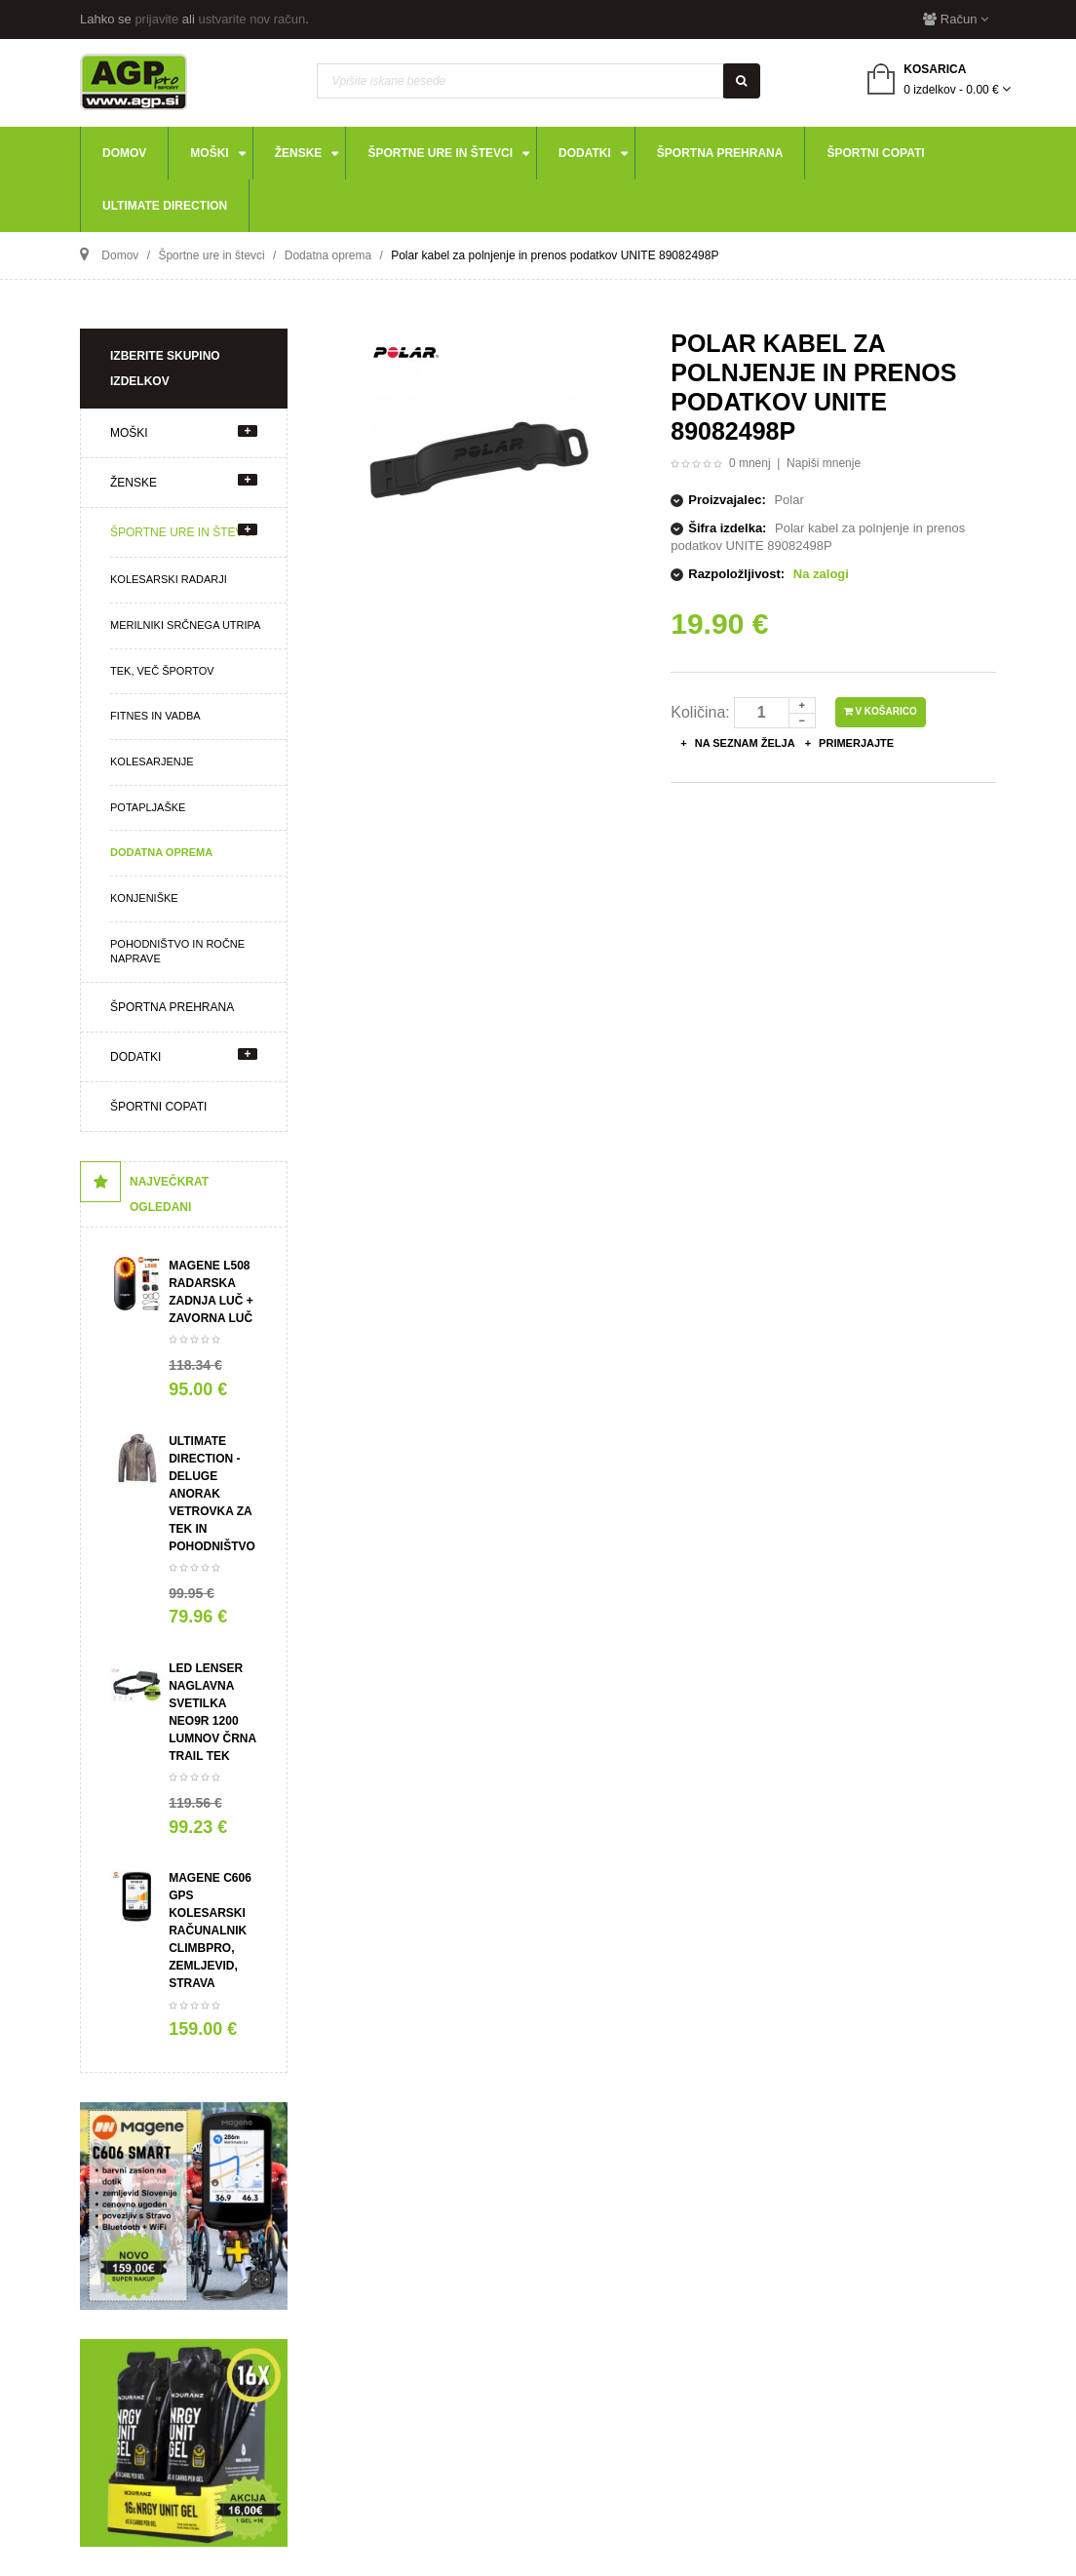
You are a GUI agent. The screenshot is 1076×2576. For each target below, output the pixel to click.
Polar (788, 499)
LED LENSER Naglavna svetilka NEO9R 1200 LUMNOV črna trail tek (212, 1712)
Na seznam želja (743, 743)
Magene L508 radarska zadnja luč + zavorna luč (211, 1292)
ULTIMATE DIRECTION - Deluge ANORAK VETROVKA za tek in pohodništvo (212, 1493)
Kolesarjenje (152, 761)
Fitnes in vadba (155, 716)
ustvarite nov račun (251, 19)
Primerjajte (855, 743)
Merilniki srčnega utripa (185, 625)
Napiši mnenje (824, 463)
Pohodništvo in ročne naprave (177, 951)
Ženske (133, 482)
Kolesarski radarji (168, 579)
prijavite (156, 19)
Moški (129, 433)
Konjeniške (144, 898)
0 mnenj (750, 463)
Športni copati (158, 1106)
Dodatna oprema (161, 852)
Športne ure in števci (182, 532)
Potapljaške (147, 807)
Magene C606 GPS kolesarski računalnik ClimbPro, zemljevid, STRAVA (210, 1930)
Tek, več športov (162, 671)
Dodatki (135, 1057)
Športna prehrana (172, 1007)
